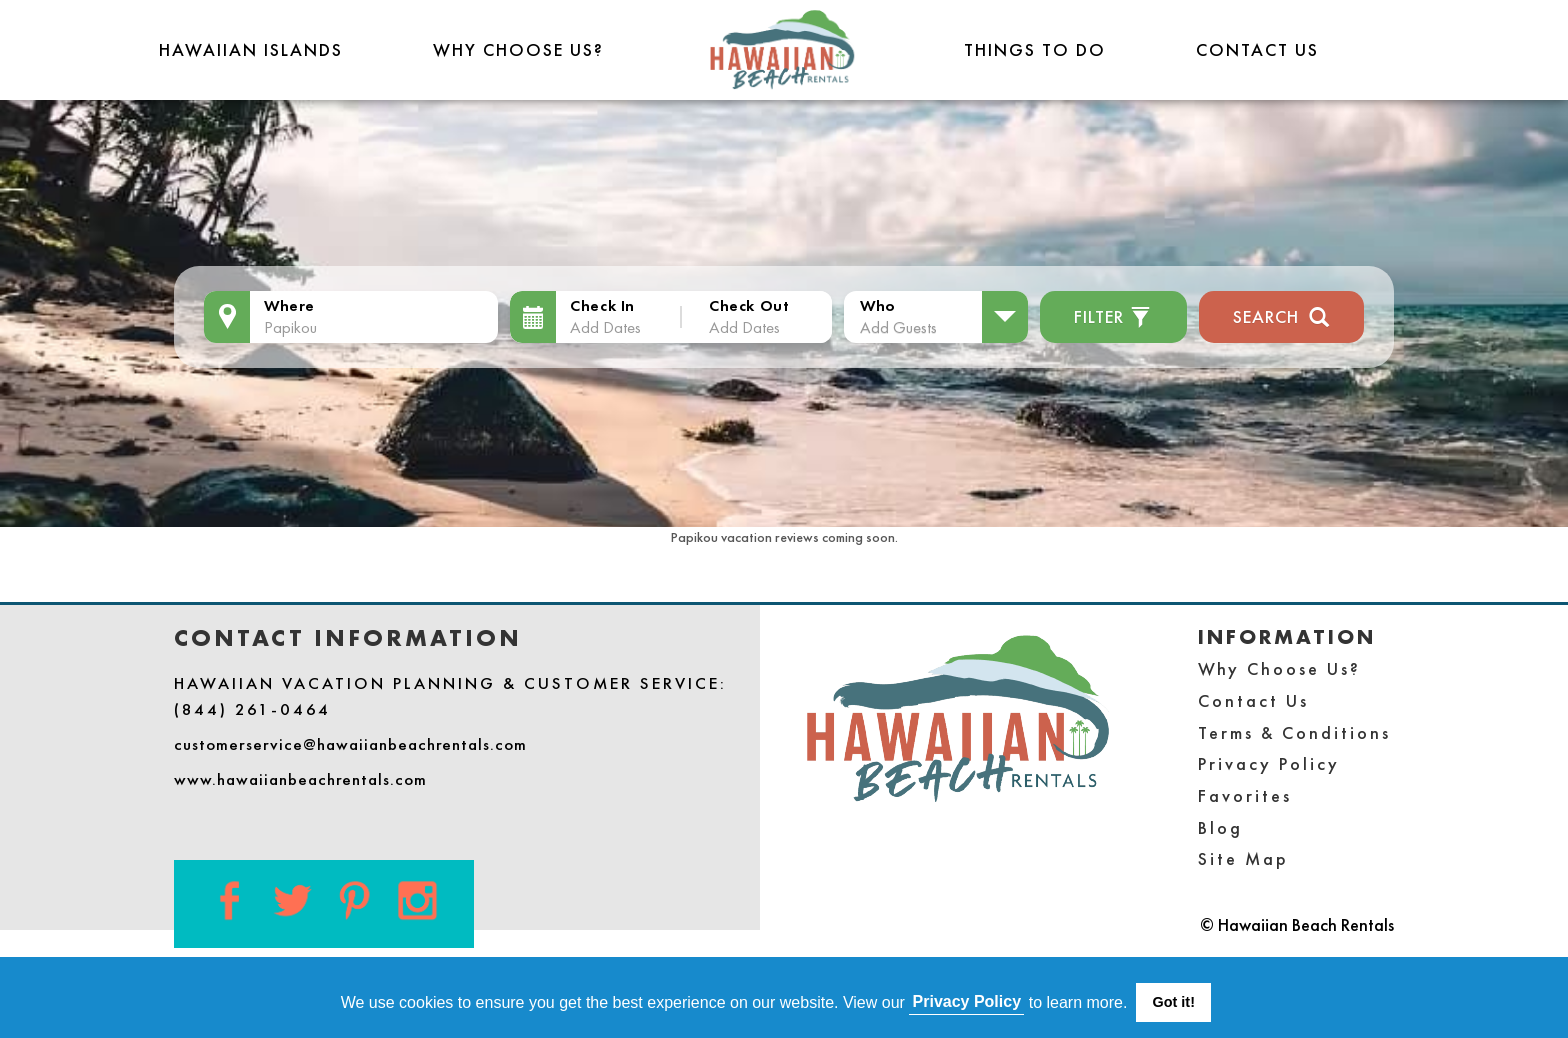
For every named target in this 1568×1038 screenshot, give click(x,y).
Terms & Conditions (1294, 732)
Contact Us (1257, 49)
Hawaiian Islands (251, 49)
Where (289, 305)
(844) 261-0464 (252, 709)
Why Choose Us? (518, 49)
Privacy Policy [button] (967, 1001)
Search (1281, 314)
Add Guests (898, 327)
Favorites (1245, 795)
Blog (1220, 827)
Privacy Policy (1269, 763)
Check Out (749, 305)
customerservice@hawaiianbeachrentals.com (350, 744)
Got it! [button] (1174, 1002)
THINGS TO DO (1035, 49)
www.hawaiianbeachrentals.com (300, 779)
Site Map (1243, 858)
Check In (602, 305)
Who (878, 305)
